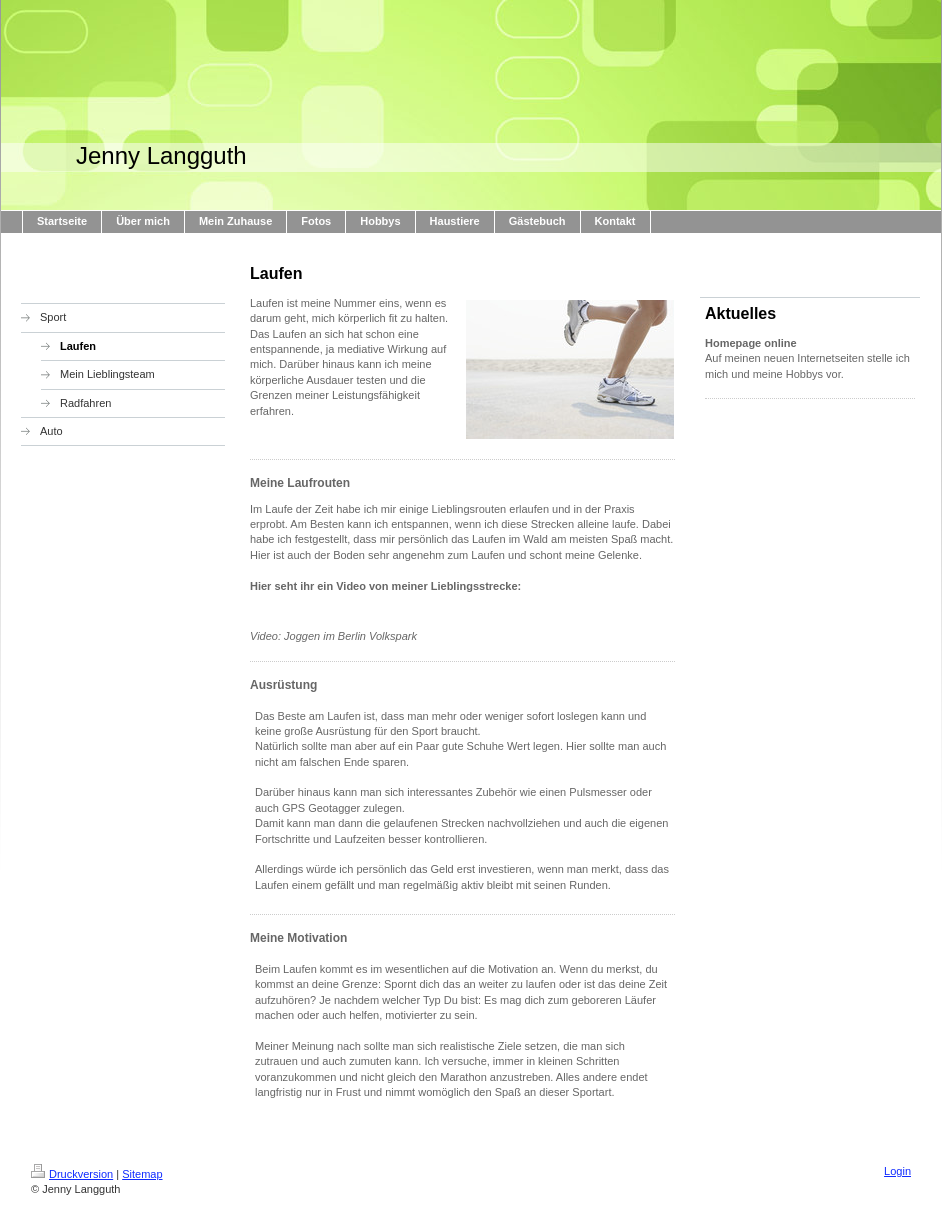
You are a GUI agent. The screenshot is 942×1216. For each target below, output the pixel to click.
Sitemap (142, 1174)
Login (897, 1171)
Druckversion (72, 1174)
